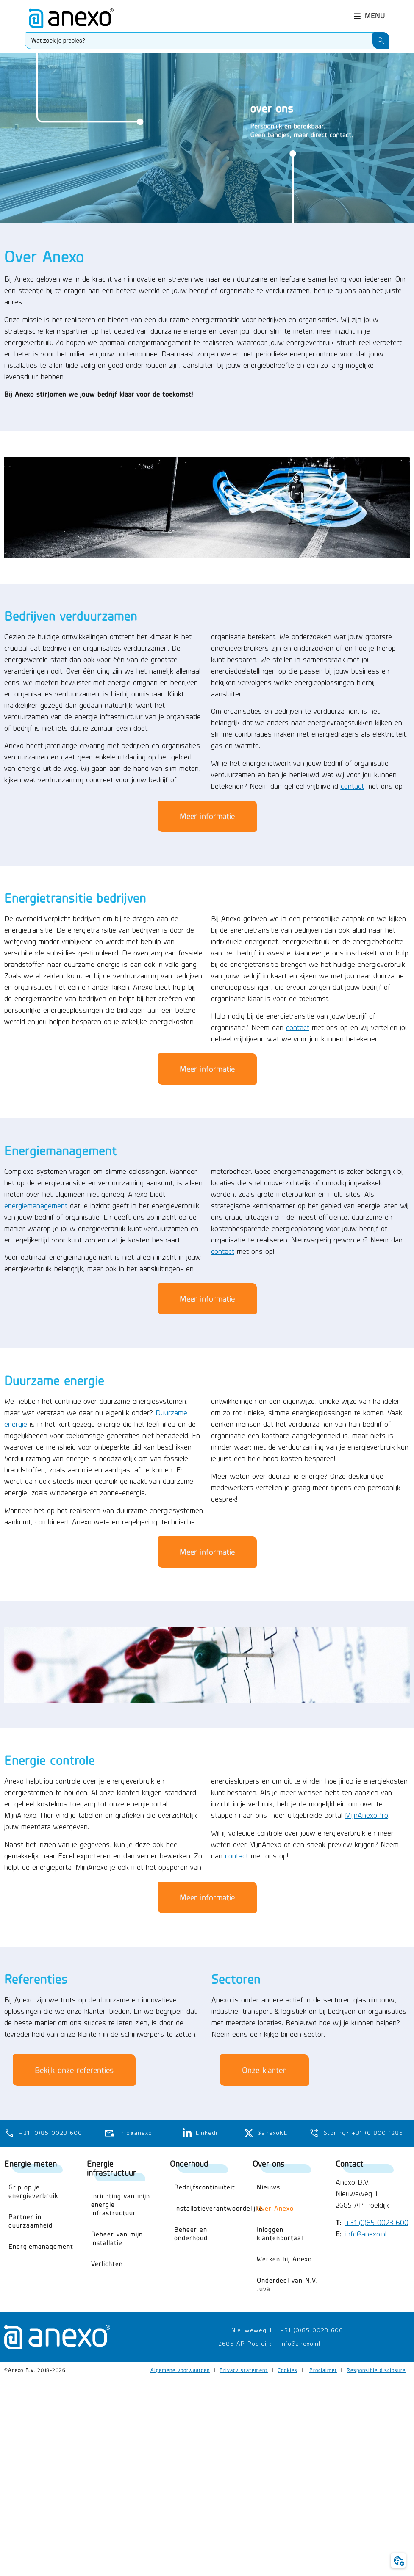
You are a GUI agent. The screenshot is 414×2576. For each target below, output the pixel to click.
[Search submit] (380, 38)
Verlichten (107, 2264)
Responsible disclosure (376, 2370)
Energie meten (30, 2163)
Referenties (36, 1979)
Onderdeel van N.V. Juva (287, 2284)
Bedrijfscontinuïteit (204, 2187)
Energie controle (49, 1760)
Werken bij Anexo (284, 2259)
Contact (350, 2163)
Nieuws (268, 2187)
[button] (369, 13)
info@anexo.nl (365, 2234)
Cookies (287, 2370)
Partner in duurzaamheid (30, 2221)
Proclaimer (323, 2370)
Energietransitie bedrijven (75, 898)
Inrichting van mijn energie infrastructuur (120, 2204)
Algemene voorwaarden (180, 2370)
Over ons (268, 2163)
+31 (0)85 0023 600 (376, 2222)
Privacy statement (244, 2370)
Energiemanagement (60, 1151)
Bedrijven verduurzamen (70, 616)
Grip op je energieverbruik (33, 2191)
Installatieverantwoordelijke (209, 2208)
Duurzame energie (54, 1380)
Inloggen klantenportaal (280, 2233)
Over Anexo (275, 2208)
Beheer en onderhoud (191, 2233)
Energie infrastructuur (111, 2168)
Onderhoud (189, 2163)
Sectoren (236, 1979)
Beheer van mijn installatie (117, 2238)
